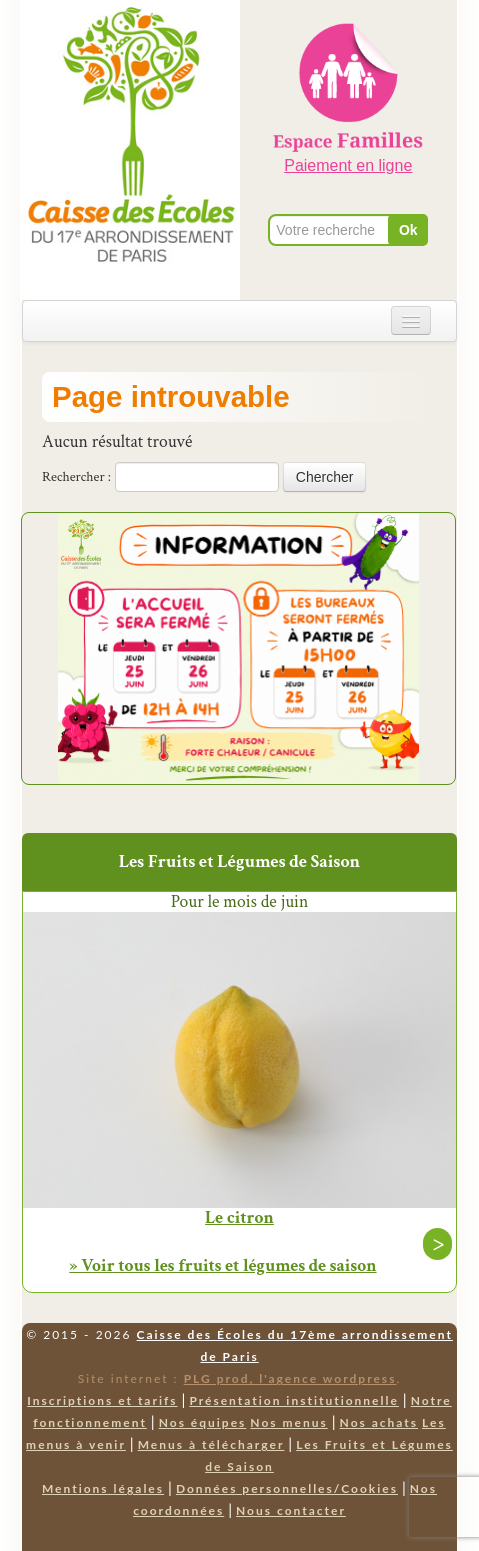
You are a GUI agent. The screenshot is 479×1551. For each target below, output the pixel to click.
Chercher (325, 477)
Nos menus (288, 1422)
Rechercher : (76, 477)
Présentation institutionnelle (294, 1400)
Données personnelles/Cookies (287, 1488)
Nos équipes (203, 1422)
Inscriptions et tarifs (102, 1400)
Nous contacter (291, 1510)
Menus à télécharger (211, 1444)
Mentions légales (103, 1488)
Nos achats (379, 1422)
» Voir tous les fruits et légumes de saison (222, 1265)
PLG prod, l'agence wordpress (290, 1378)
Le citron (239, 1218)
